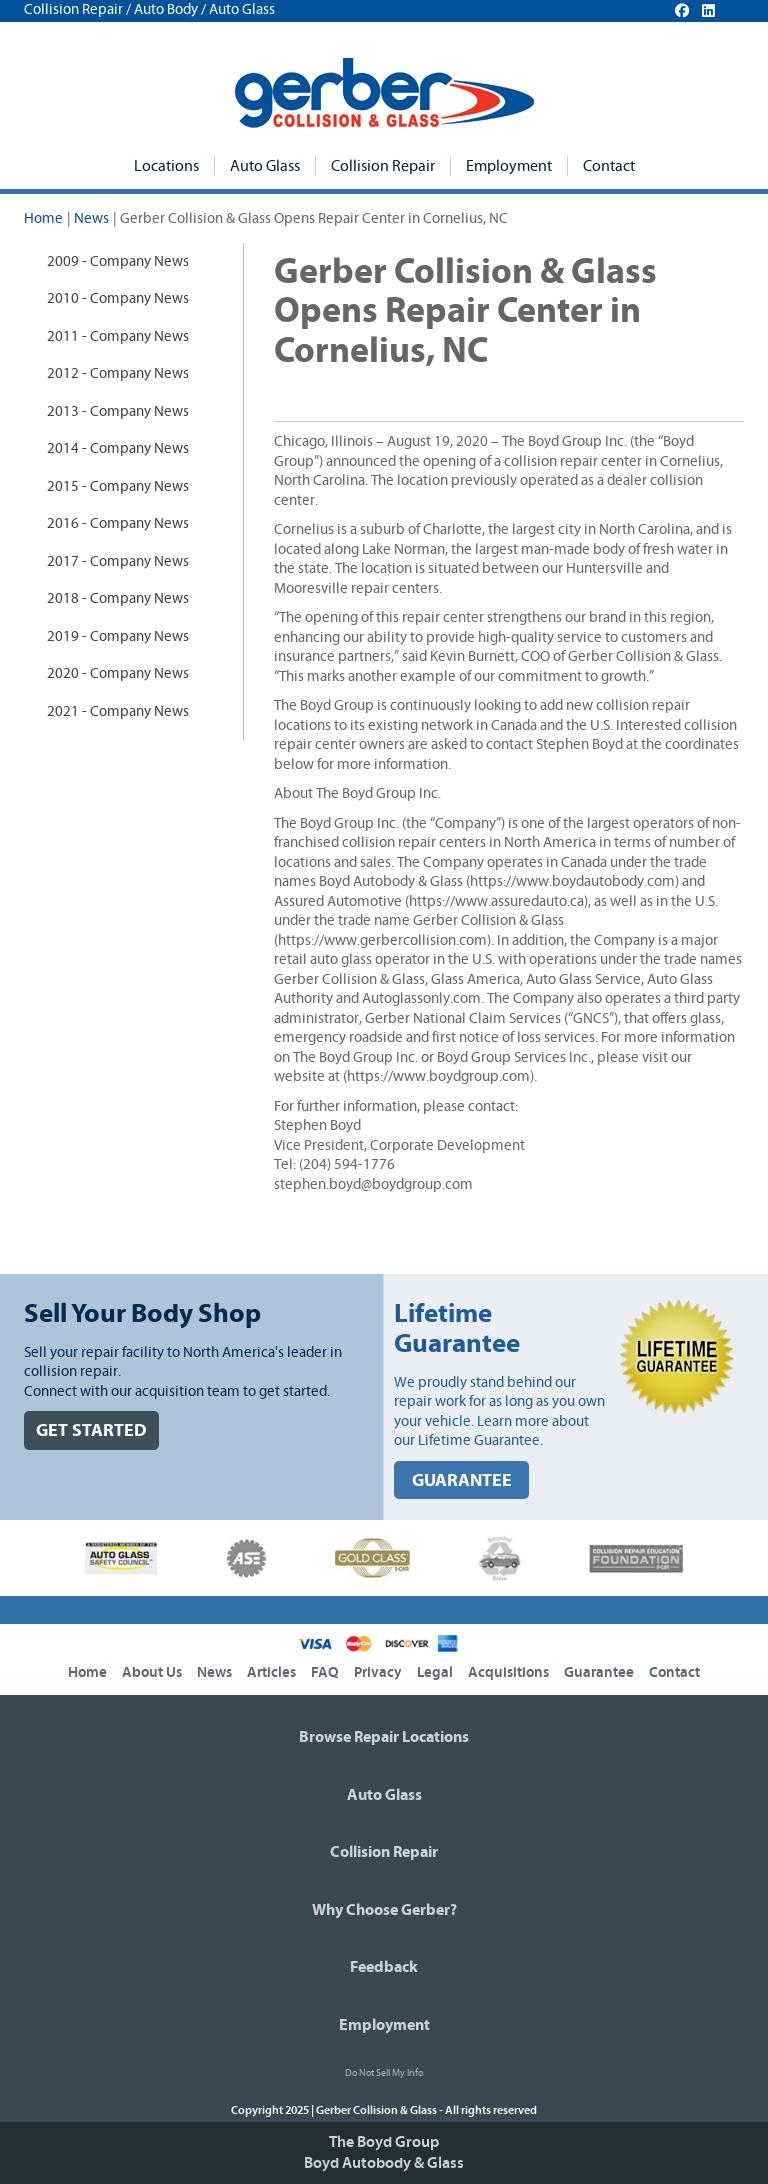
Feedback (384, 1967)
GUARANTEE (462, 1480)
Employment (509, 166)
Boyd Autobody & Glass (384, 2163)
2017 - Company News (118, 561)
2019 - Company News (118, 636)
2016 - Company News (118, 523)
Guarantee (599, 1672)
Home (43, 218)
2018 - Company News (118, 598)
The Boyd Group (384, 2142)
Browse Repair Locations (384, 1737)
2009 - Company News (118, 261)
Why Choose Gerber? (384, 1910)
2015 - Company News (118, 486)
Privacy (378, 1672)
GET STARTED (91, 1430)
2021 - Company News (118, 711)
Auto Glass (265, 166)
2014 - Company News (118, 448)
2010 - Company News (118, 298)
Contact (609, 166)
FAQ (325, 1672)
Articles (271, 1672)
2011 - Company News (118, 336)
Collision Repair (383, 166)
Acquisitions (508, 1672)
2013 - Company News (118, 411)
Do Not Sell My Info (384, 2073)
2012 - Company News (118, 373)
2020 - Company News (118, 673)
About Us (152, 1672)
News (91, 218)
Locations (166, 166)
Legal (435, 1672)
